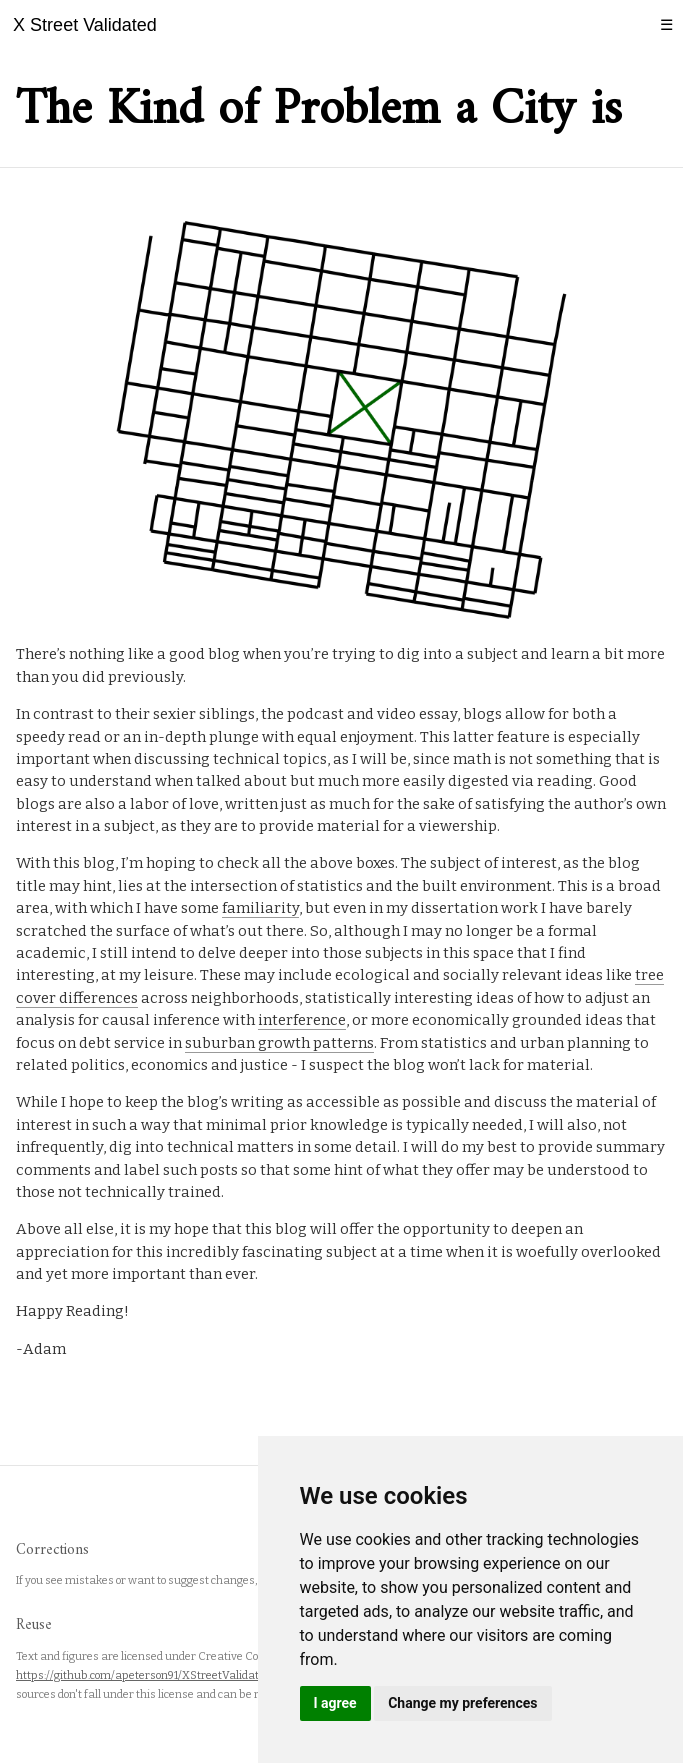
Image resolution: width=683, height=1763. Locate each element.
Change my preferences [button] (462, 1703)
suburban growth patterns (279, 1043)
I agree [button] (335, 1703)
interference (302, 1020)
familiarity (260, 908)
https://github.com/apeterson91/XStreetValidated (143, 1675)
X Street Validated (85, 25)
